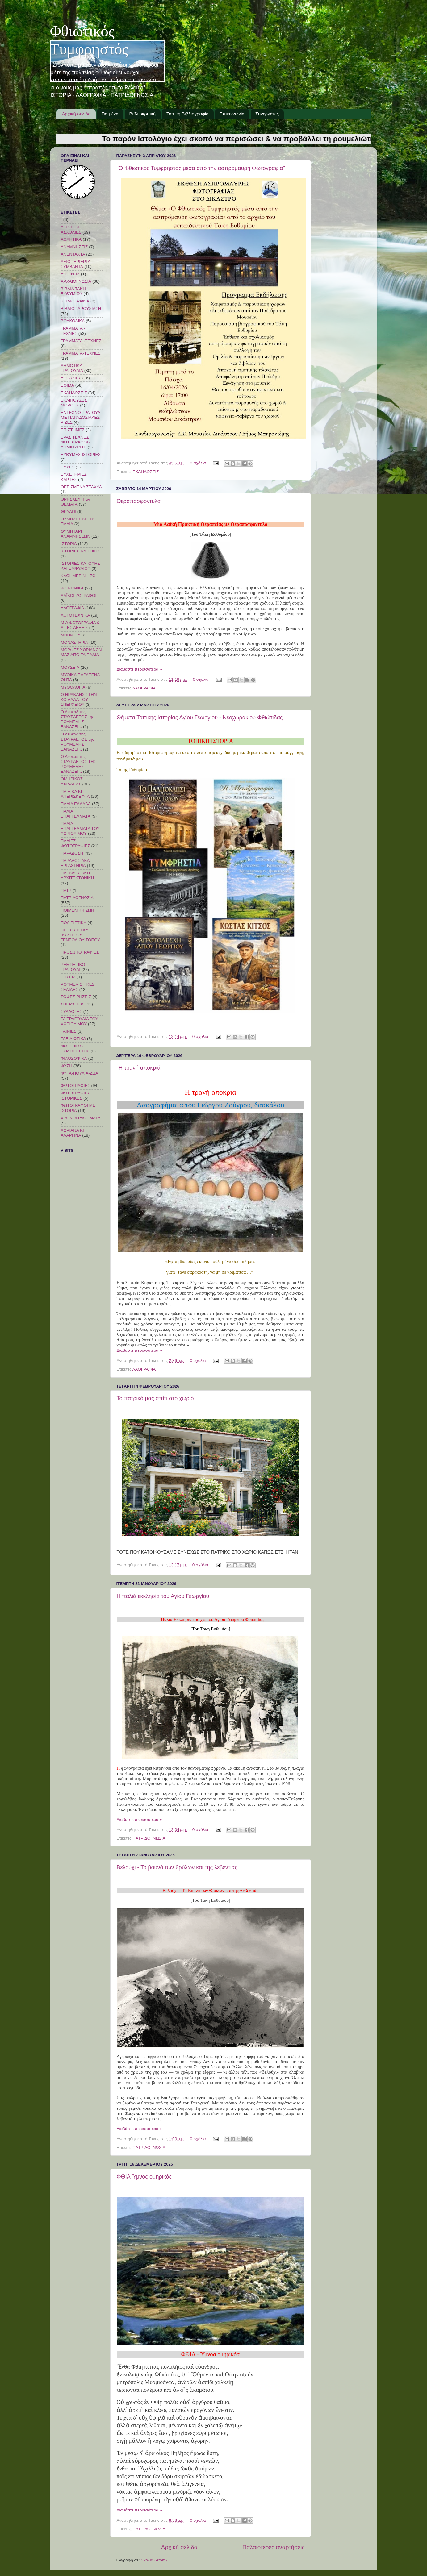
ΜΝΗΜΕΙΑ (71, 635)
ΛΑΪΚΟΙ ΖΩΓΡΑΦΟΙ (79, 595)
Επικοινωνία (232, 113)
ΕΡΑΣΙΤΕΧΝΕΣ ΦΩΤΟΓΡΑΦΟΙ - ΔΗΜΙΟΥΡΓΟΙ (76, 442)
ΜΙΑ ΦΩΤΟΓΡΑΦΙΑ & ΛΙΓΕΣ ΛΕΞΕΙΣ (80, 625)
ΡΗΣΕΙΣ (68, 977)
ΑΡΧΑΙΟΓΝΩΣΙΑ (76, 281)
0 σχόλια (198, 463)
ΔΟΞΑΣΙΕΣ (71, 378)
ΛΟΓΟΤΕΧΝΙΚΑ (75, 615)
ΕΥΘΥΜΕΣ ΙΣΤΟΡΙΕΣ (81, 454)
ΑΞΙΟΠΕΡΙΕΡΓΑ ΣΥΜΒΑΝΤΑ (75, 264)
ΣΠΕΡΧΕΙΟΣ (73, 1004)
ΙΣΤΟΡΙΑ (69, 543)
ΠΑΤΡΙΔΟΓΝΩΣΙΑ (148, 1838)
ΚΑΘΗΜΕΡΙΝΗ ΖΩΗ (79, 575)
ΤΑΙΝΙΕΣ (69, 1031)
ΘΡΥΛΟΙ (69, 511)
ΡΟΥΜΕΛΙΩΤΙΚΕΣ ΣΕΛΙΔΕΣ (78, 987)
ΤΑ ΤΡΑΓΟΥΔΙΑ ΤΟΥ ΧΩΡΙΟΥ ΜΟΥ (79, 1021)
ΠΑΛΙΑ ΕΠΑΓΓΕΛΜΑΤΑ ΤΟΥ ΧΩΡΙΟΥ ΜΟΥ (80, 828)
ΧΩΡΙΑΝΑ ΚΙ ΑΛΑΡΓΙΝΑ (72, 1133)
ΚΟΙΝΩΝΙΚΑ (72, 588)
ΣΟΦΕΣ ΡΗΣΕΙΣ (76, 996)
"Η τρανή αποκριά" (140, 1068)
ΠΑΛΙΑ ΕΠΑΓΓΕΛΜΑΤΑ (75, 813)
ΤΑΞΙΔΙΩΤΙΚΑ (73, 1038)
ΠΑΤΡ (66, 890)
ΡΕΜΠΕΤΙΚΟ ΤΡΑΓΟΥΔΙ (73, 967)
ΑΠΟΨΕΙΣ (70, 274)
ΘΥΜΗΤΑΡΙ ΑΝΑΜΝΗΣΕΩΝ (75, 534)
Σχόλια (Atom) (154, 2560)
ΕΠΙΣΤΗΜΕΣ (73, 429)
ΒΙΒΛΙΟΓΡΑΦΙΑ (75, 301)
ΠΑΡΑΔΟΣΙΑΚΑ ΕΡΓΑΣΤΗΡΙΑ (75, 863)
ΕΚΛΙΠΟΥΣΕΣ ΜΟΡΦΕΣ (74, 402)
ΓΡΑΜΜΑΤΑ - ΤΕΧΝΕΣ (73, 330)
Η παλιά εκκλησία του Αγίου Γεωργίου (163, 1596)
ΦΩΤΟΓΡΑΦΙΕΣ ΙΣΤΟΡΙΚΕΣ (75, 1095)
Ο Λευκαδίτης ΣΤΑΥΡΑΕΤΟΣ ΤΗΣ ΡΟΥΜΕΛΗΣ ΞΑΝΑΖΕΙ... (78, 764)
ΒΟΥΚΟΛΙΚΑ (73, 320)
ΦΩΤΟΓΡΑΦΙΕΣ (75, 1085)
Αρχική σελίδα (76, 113)
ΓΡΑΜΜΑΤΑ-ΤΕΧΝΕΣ (81, 353)
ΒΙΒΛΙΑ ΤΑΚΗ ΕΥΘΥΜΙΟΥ (73, 291)
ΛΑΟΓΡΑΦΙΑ (144, 688)
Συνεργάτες (267, 113)
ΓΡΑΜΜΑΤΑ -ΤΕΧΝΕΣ (81, 341)
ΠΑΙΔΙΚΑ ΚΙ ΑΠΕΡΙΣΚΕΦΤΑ (75, 794)
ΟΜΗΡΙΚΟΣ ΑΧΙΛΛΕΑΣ (72, 781)
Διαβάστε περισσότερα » (139, 669)
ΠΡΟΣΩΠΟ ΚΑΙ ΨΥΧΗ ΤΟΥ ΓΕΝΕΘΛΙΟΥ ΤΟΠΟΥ (80, 935)
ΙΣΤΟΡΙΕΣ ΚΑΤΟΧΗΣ (80, 551)
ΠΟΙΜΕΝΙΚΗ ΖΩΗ (77, 910)
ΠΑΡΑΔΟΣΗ (72, 853)
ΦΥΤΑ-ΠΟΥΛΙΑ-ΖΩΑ (79, 1073)
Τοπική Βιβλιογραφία (187, 113)
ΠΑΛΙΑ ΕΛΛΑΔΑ (76, 803)
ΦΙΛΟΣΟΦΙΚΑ (74, 1058)
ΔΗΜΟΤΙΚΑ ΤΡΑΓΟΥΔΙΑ (72, 368)
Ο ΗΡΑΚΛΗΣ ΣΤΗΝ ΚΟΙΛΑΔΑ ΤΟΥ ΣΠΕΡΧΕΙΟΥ (79, 699)
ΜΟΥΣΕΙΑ (70, 667)
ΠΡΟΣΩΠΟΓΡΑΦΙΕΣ (80, 952)
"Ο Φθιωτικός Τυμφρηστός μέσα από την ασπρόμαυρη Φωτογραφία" (201, 168)
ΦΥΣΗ (66, 1065)
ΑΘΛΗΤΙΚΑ (71, 239)
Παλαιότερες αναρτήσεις (273, 2547)
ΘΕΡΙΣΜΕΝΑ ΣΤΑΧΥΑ (81, 487)
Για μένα (110, 113)
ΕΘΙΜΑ (67, 385)
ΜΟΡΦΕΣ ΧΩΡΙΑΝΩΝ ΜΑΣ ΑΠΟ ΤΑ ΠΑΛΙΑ (81, 652)
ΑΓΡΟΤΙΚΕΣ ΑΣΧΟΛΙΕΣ (72, 229)
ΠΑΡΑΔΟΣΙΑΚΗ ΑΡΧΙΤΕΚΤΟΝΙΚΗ (77, 875)
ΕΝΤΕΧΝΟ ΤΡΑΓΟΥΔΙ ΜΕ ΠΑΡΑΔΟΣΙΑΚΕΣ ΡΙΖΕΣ (81, 417)
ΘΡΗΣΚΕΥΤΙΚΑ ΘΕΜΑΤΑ (75, 501)
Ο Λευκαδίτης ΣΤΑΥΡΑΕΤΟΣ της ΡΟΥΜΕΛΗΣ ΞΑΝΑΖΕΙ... (77, 719)
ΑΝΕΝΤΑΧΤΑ (73, 254)
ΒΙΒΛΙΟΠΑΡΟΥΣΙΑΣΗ (81, 308)
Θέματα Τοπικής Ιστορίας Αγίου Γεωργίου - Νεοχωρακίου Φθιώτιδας (200, 717)
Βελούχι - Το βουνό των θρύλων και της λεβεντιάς (177, 1867)
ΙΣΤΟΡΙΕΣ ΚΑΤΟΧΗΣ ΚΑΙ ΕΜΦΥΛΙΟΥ (80, 566)
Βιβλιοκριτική (142, 113)
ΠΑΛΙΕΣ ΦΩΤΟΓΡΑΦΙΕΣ (75, 843)
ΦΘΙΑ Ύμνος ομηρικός (144, 2177)
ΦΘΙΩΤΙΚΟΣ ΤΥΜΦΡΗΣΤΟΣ (75, 1048)
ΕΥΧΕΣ (67, 467)
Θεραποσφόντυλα (139, 501)
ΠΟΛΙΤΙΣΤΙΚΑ (73, 922)
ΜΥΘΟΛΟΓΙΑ (73, 687)
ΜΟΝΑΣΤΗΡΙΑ (74, 642)
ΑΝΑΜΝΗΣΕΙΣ (74, 246)
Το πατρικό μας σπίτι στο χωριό (155, 1398)
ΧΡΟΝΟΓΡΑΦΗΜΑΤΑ (81, 1118)
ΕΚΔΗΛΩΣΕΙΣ (145, 471)
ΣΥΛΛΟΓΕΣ (71, 1011)
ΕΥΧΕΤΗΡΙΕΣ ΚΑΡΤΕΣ (74, 476)
